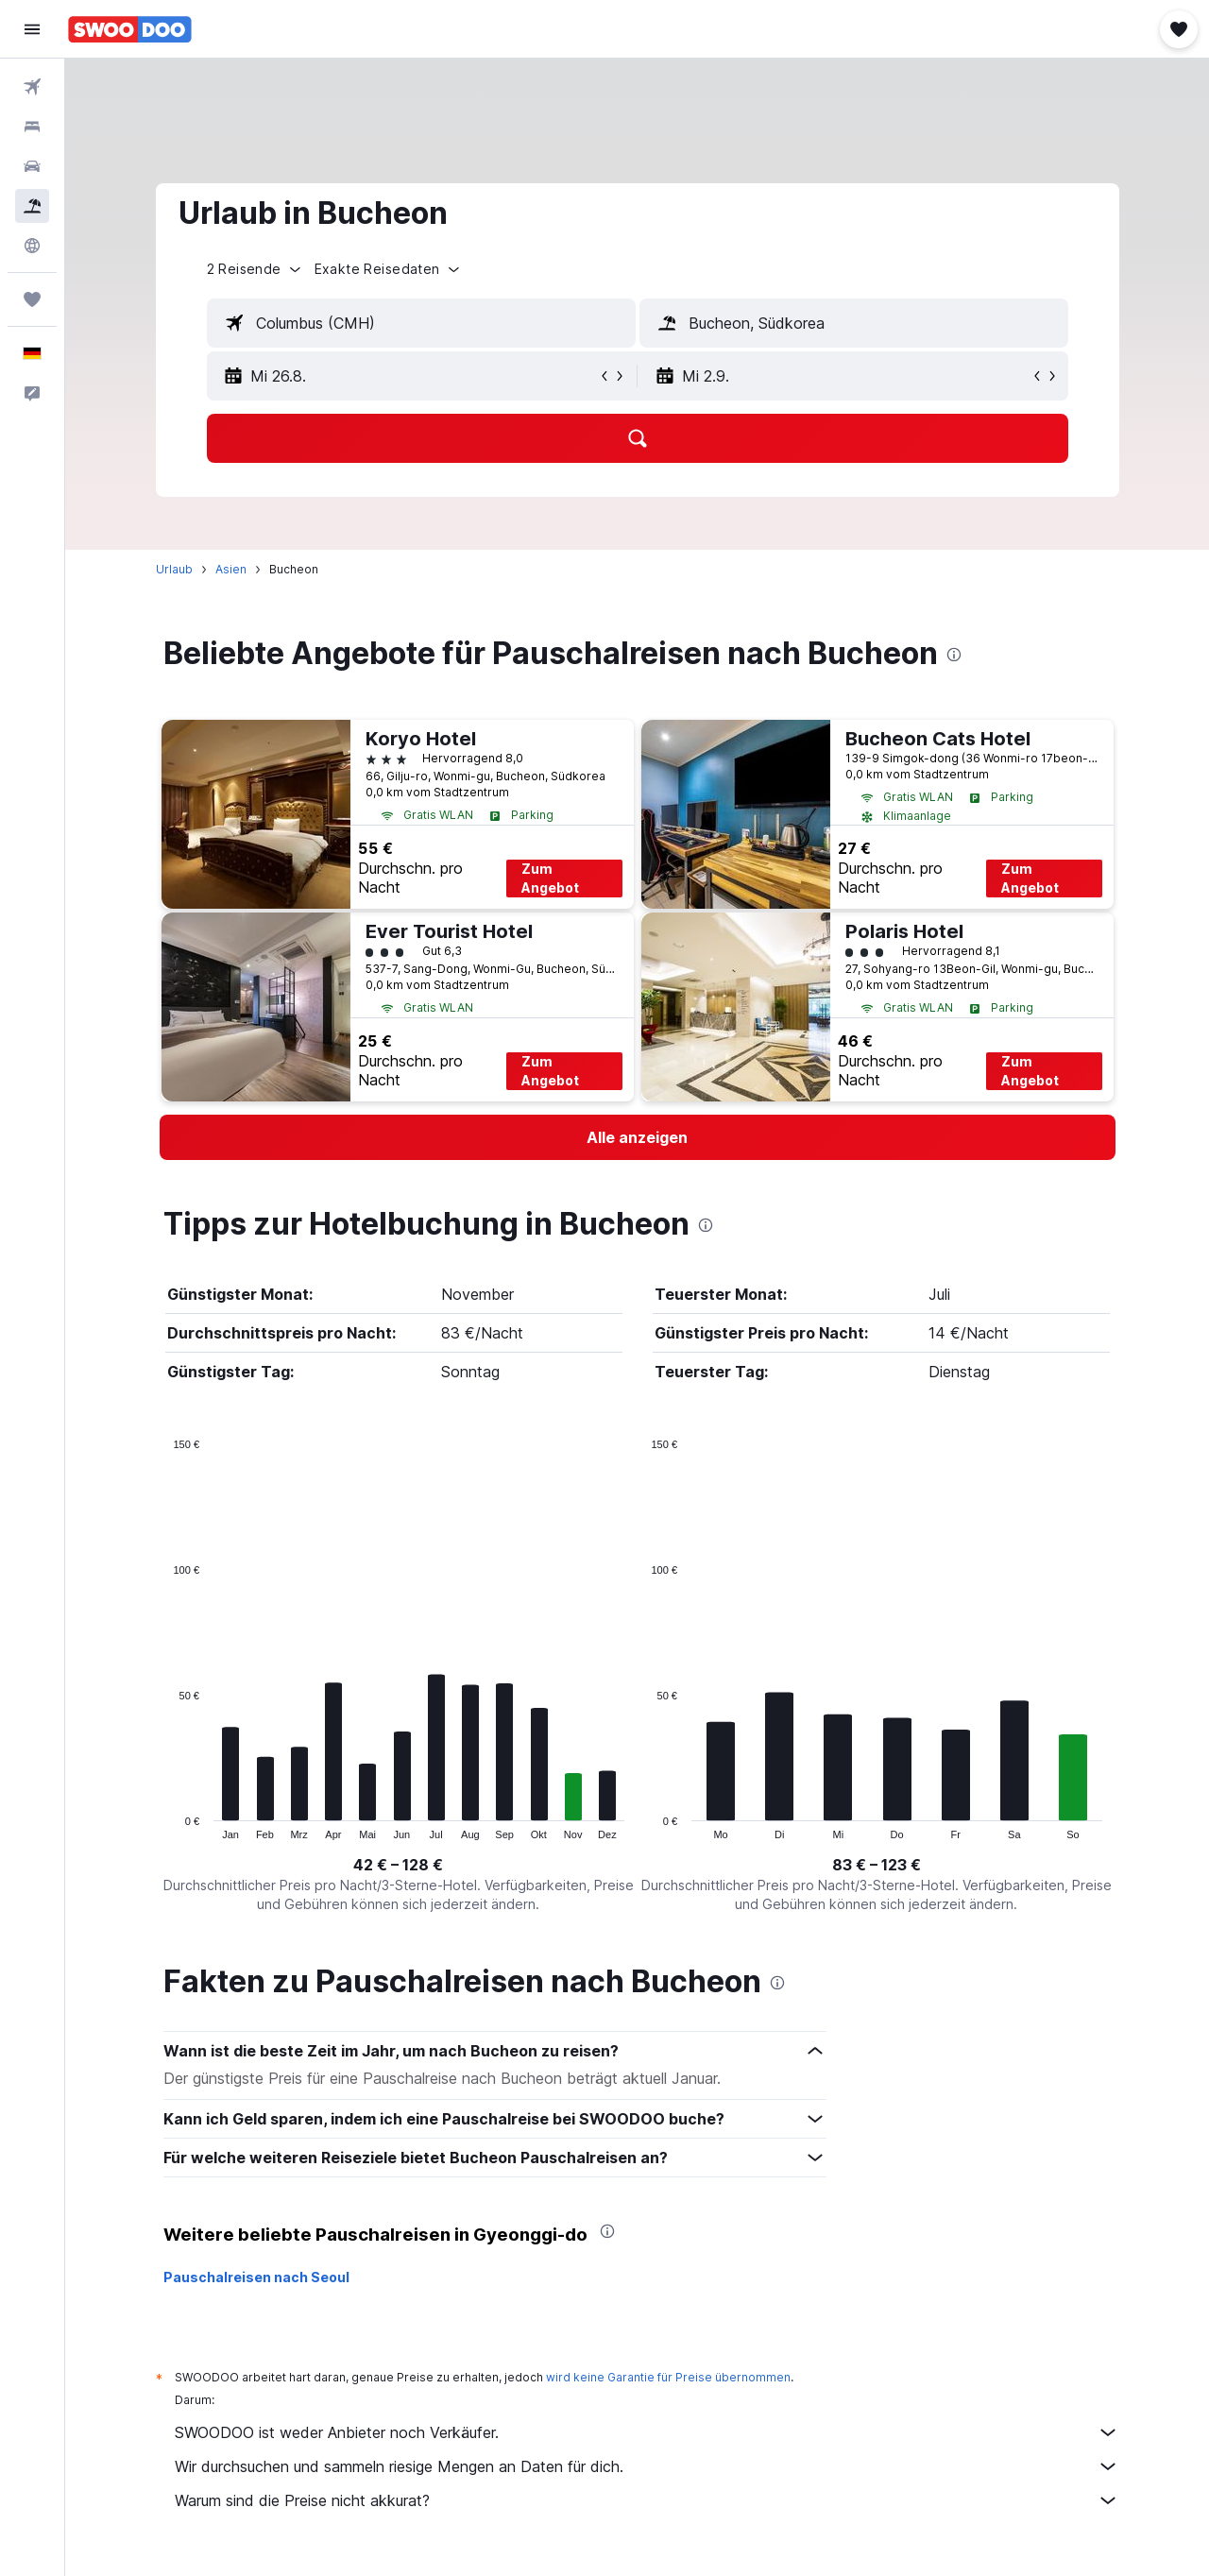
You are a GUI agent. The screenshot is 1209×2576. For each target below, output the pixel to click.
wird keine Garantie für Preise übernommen (668, 2377)
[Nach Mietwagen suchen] (32, 166)
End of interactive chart (163, 1824)
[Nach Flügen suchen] (32, 87)
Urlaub (174, 569)
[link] (637, 1137)
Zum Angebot (550, 878)
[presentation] (953, 654)
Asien (231, 569)
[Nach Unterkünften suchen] (32, 126)
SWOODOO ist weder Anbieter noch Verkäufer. (647, 2432)
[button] (32, 29)
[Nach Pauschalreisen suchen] (32, 206)
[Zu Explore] (32, 245)
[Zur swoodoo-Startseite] (130, 29)
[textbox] (421, 323)
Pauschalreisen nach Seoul (256, 2277)
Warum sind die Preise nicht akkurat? (647, 2500)
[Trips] (32, 299)
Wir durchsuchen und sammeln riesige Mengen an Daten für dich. (647, 2466)
